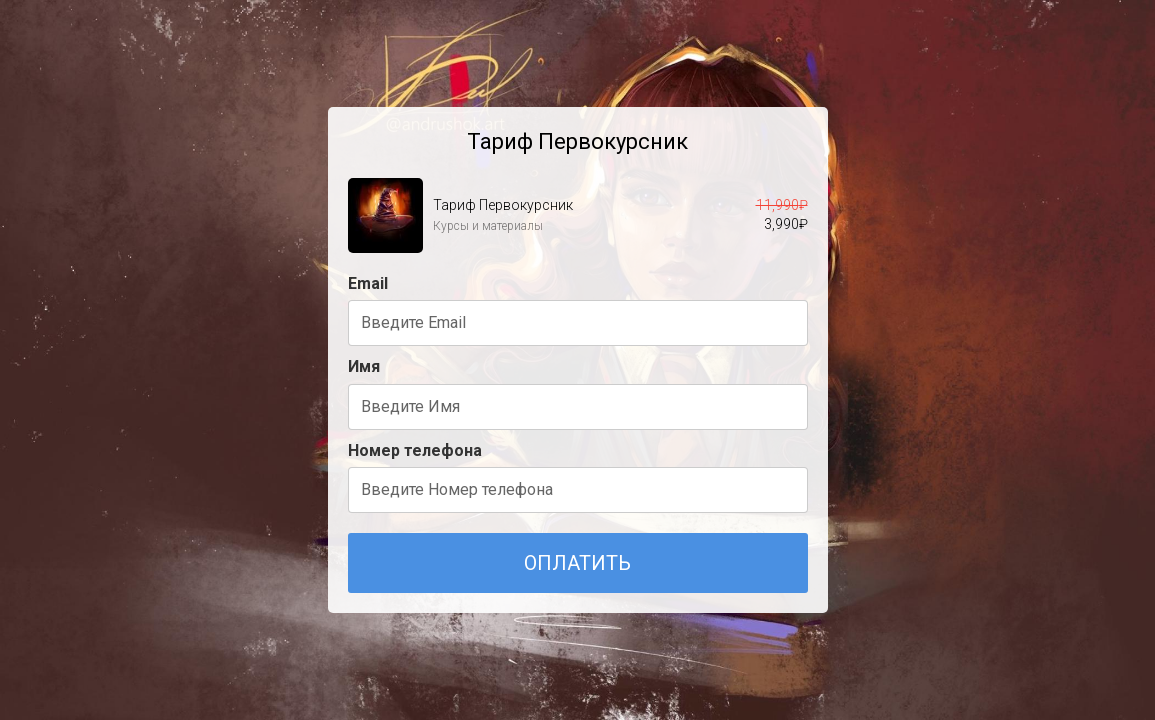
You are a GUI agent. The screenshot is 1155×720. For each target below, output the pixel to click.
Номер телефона (415, 450)
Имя (364, 366)
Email (368, 283)
